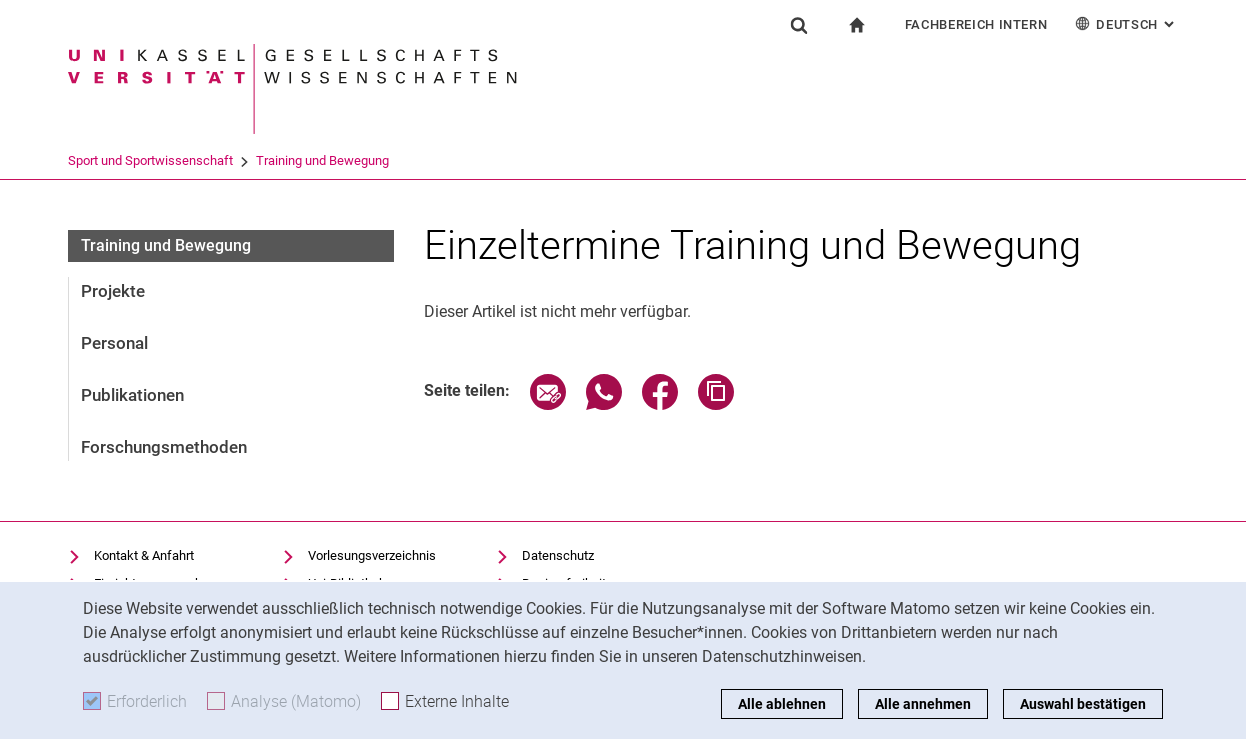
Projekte (113, 291)
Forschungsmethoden (164, 447)
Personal (114, 343)
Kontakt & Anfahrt (144, 555)
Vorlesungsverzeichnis (372, 555)
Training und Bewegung (797, 160)
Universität (98, 160)
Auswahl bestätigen (1083, 704)
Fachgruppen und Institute (446, 160)
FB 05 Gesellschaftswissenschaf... (250, 160)
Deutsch (1126, 23)
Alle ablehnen (782, 704)
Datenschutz (558, 555)
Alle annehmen (923, 704)
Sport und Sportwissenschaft (625, 160)
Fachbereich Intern (976, 24)
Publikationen (132, 395)
